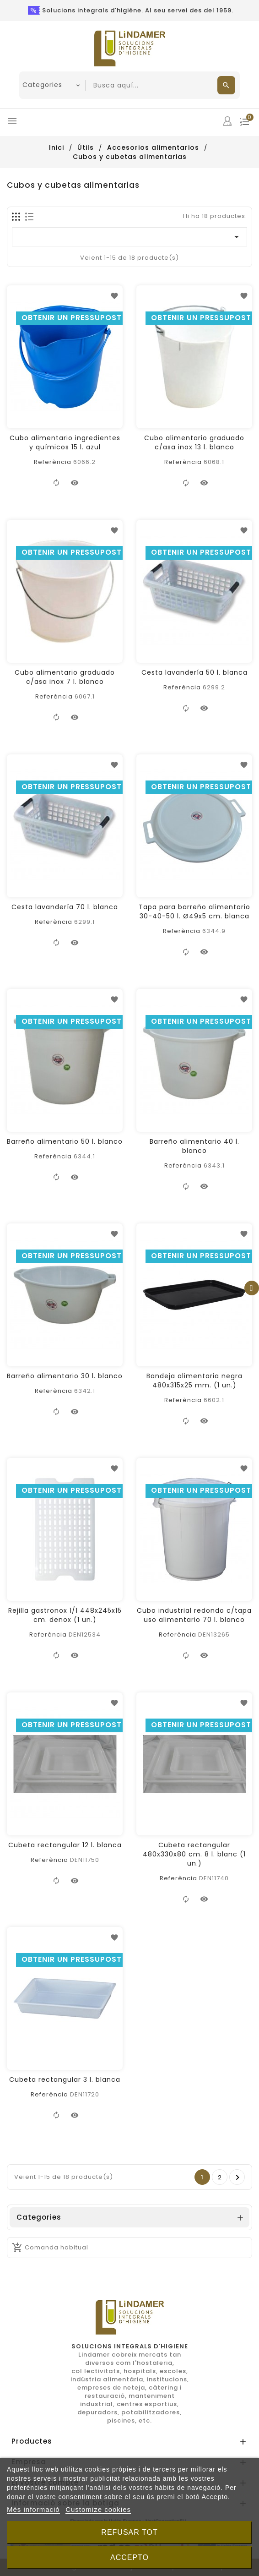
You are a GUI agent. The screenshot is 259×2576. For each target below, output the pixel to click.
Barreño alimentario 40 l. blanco (194, 1146)
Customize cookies (98, 2509)
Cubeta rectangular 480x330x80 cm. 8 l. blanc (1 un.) (194, 1854)
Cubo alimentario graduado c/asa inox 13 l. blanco (194, 442)
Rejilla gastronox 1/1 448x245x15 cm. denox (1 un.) (65, 1615)
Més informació (33, 2509)
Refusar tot (129, 2532)
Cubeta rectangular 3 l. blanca (64, 2079)
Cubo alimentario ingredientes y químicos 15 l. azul (65, 442)
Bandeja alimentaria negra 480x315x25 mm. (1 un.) (194, 1380)
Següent (237, 2177)
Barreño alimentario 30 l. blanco (65, 1376)
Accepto (129, 2557)
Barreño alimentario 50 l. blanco (65, 1141)
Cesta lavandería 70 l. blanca (64, 906)
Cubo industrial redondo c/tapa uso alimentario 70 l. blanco (194, 1615)
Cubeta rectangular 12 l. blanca (65, 1845)
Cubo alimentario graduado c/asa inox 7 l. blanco (65, 677)
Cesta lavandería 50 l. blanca (194, 672)
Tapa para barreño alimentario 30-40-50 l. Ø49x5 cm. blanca (194, 911)
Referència (52, 462)
